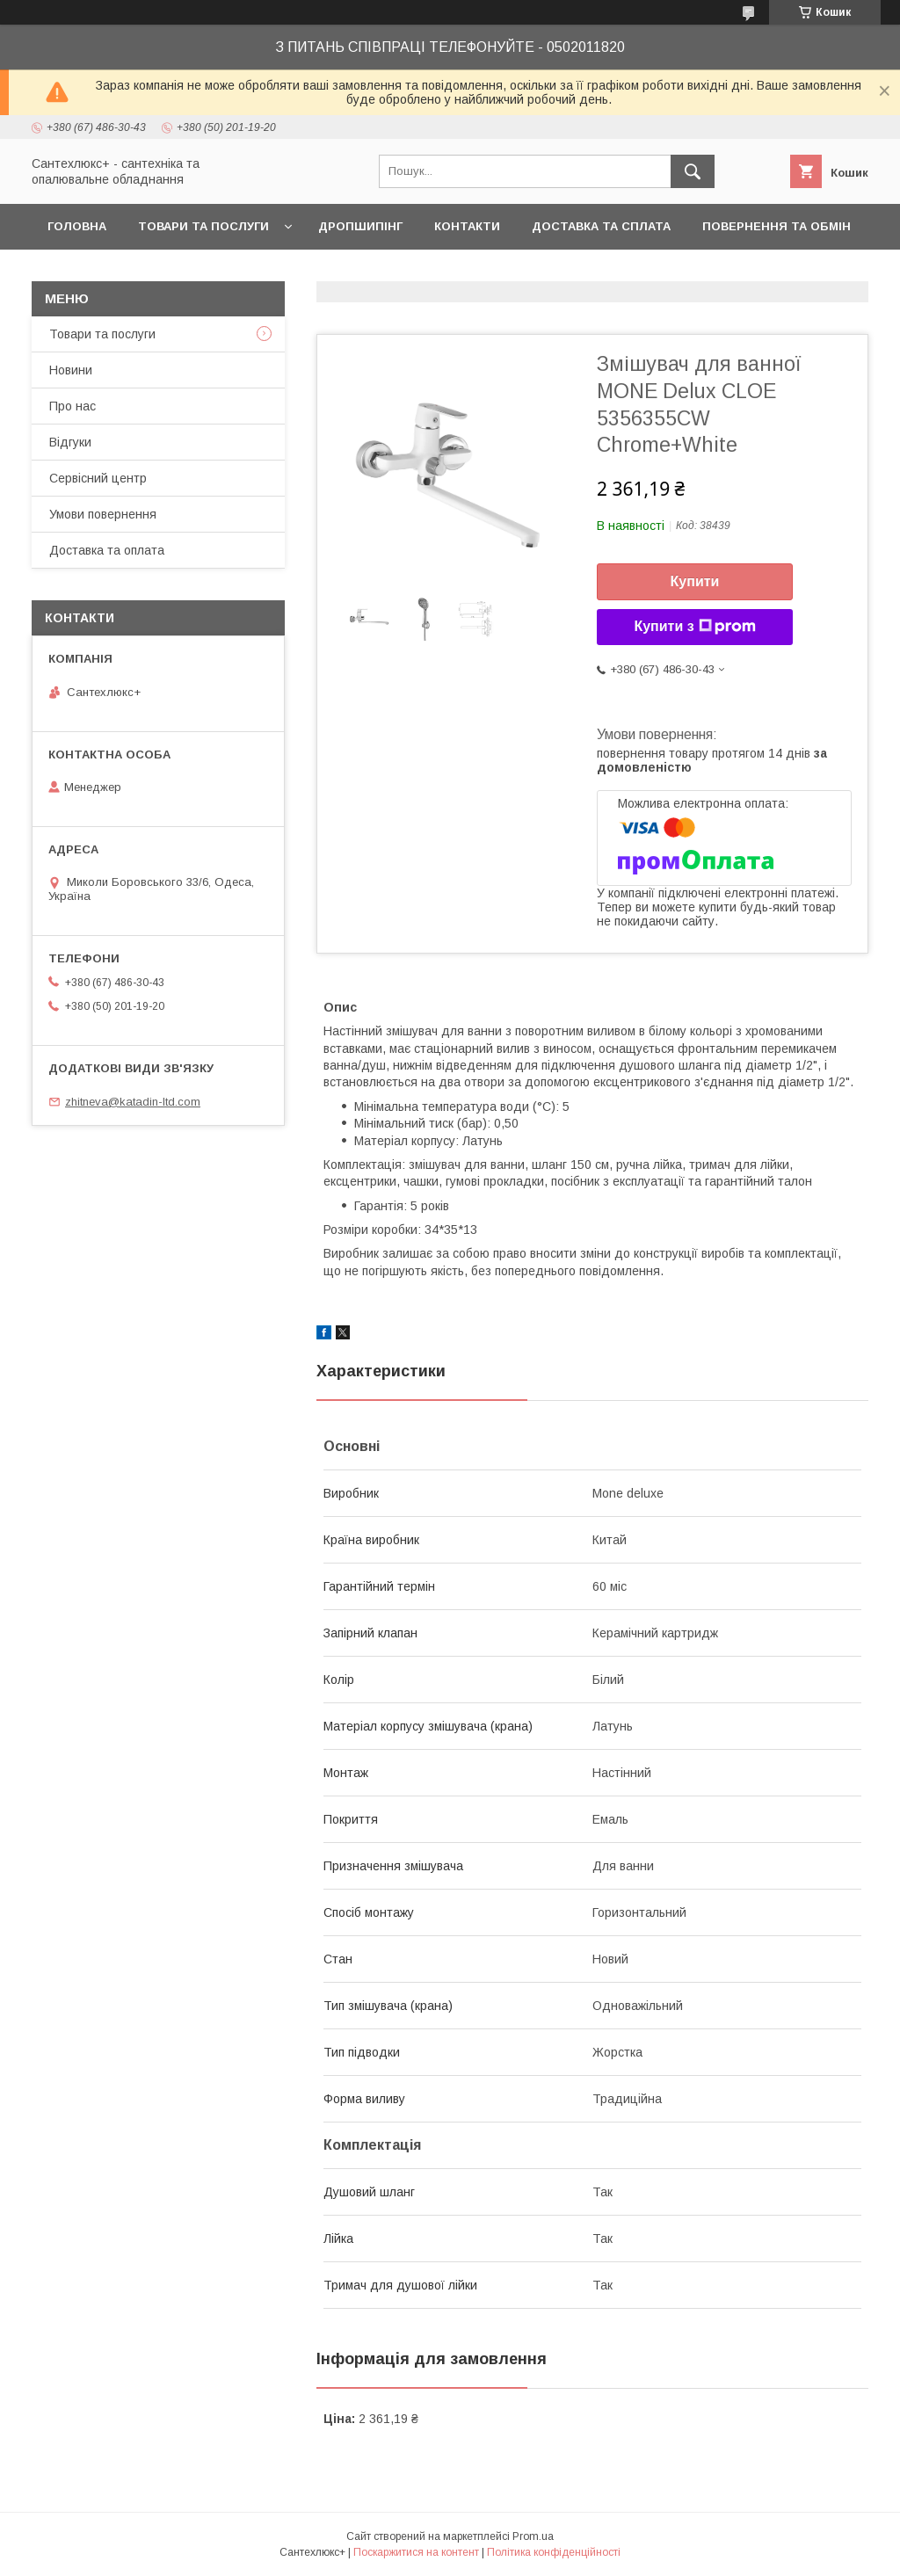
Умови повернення (102, 514)
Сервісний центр (98, 478)
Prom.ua (533, 2536)
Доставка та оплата (106, 550)
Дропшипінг (360, 226)
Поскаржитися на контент (416, 2552)
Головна (76, 226)
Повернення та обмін (776, 226)
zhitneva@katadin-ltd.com (132, 1101)
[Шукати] (693, 171)
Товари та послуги (203, 226)
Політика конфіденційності (554, 2552)
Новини (70, 370)
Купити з (694, 627)
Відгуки (70, 442)
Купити (695, 581)
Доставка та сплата (601, 226)
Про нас (72, 406)
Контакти (467, 226)
